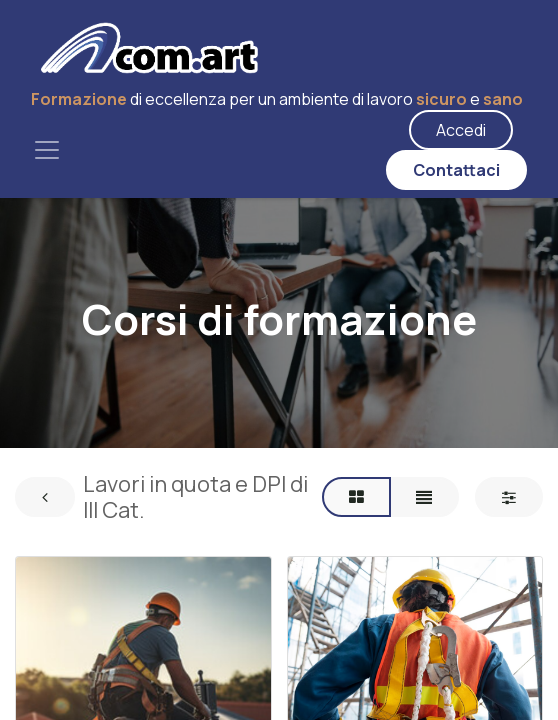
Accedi (461, 130)
